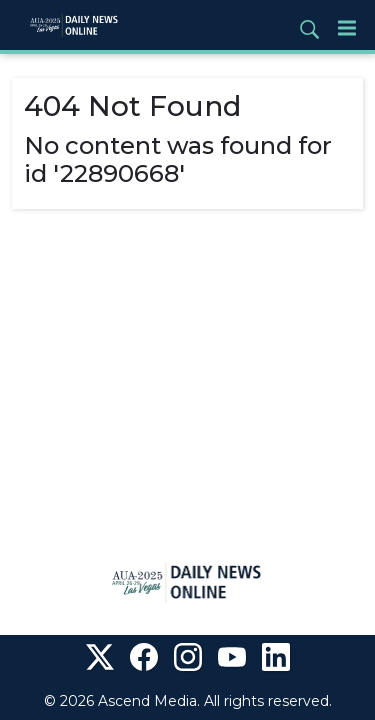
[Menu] (347, 27)
